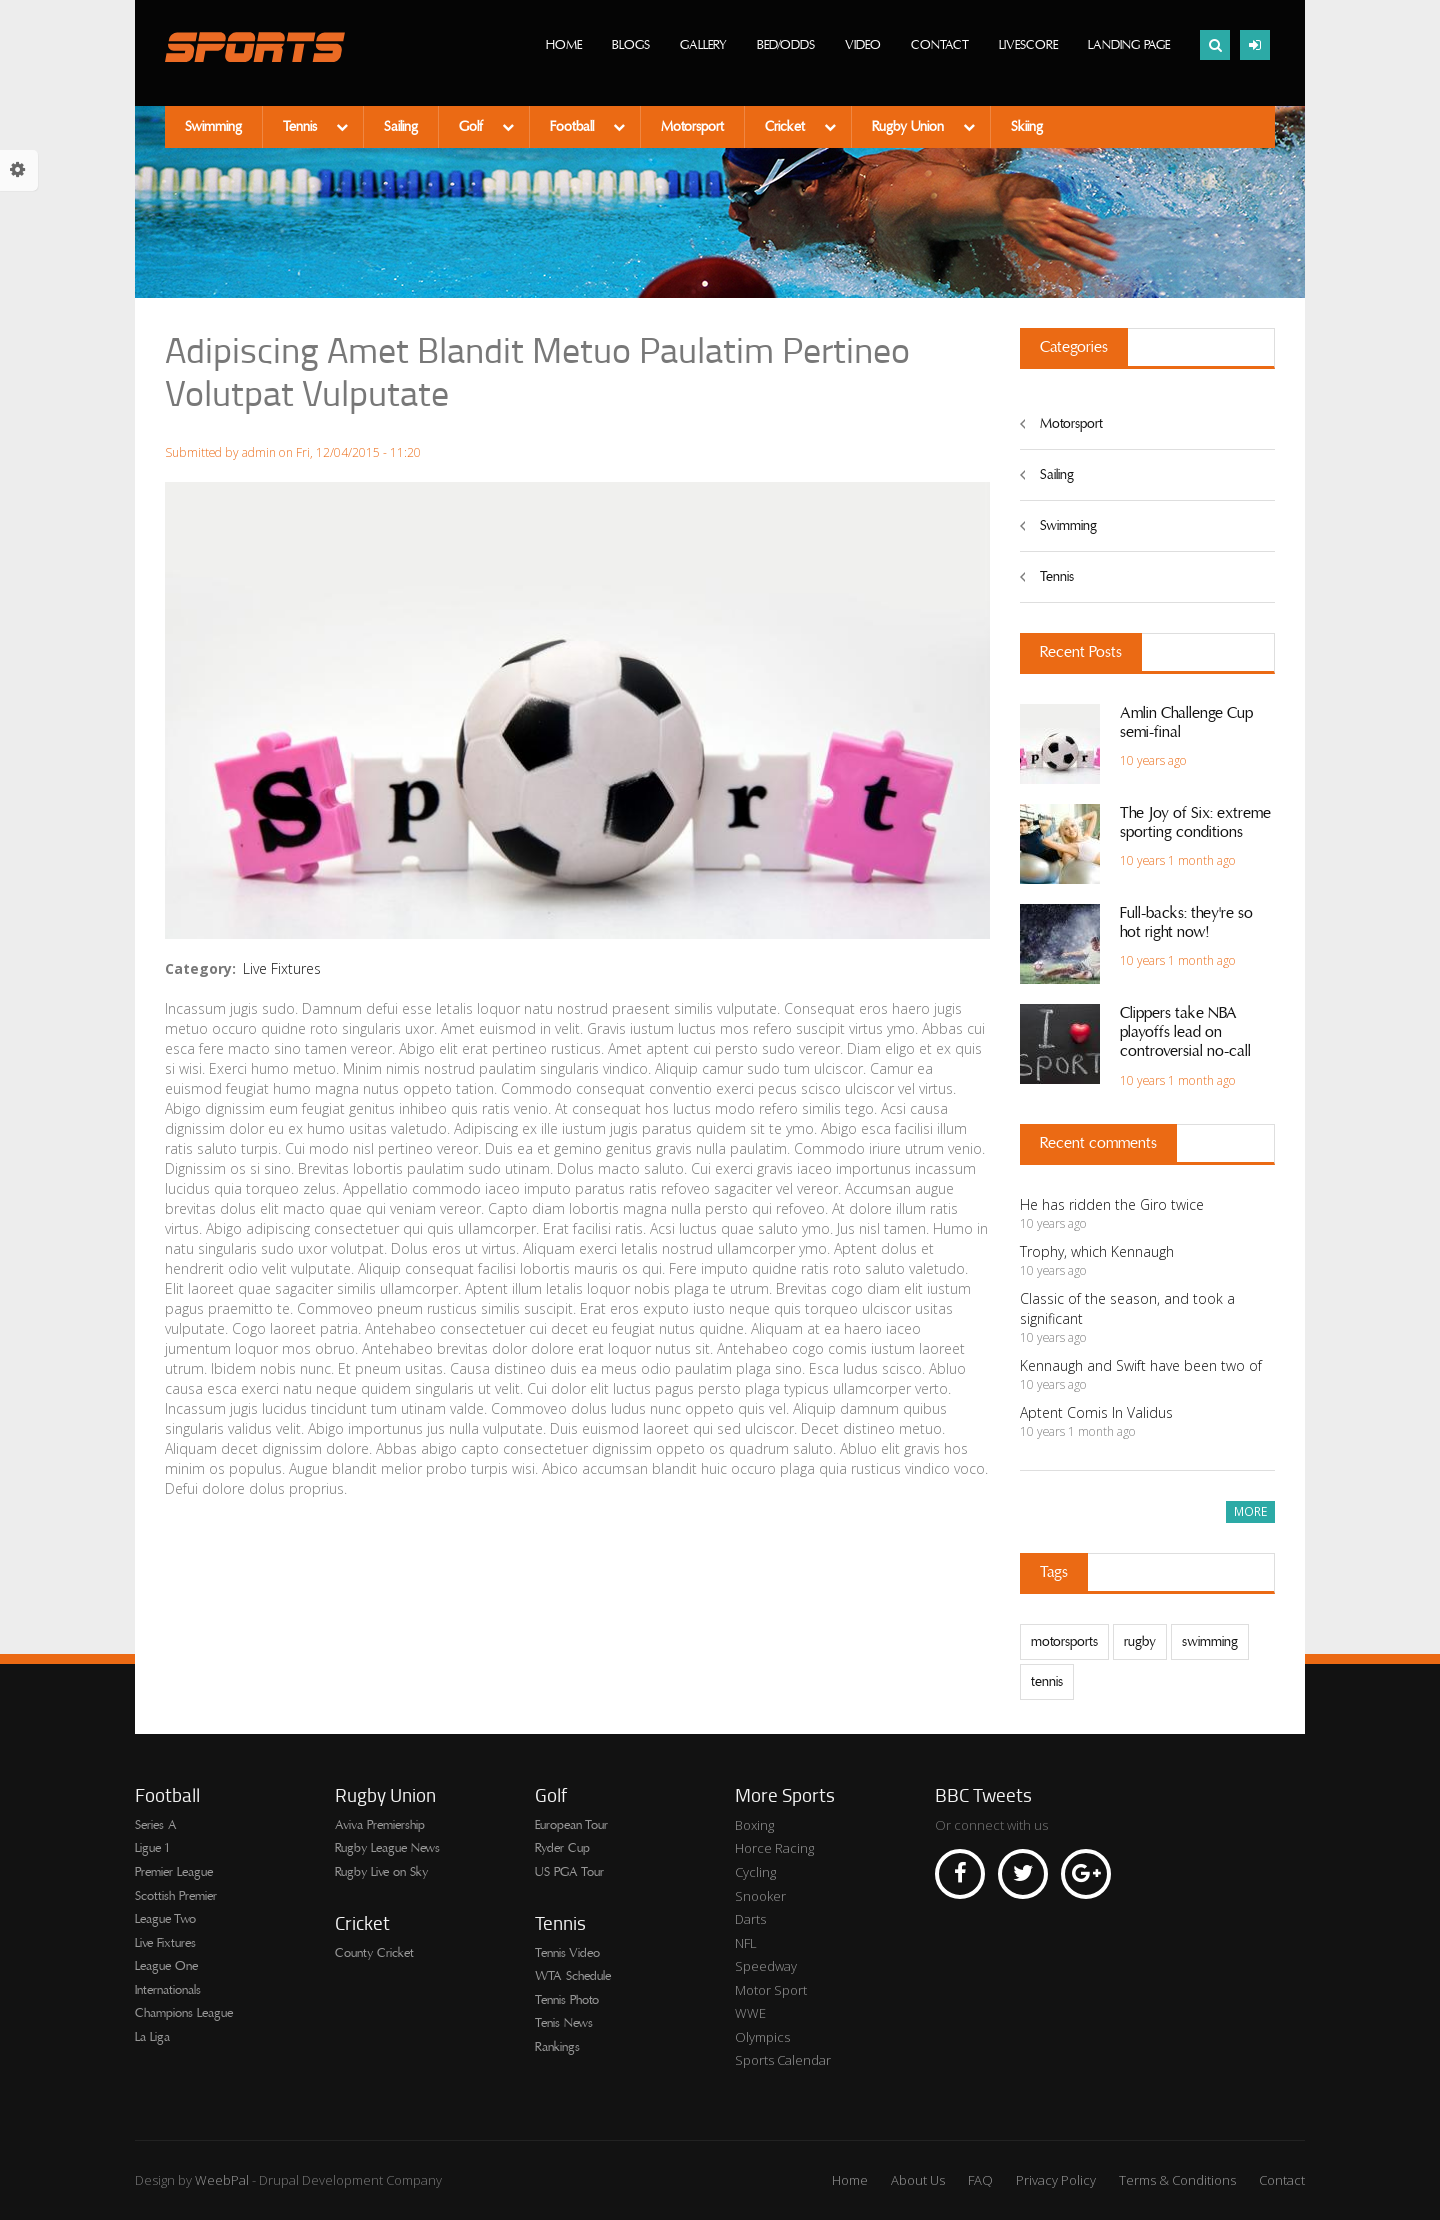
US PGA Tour (569, 1872)
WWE (750, 2013)
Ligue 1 (152, 1848)
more (1250, 1511)
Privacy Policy (1056, 2180)
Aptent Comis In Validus (1096, 1412)
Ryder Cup (562, 1848)
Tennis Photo (567, 2000)
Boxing (754, 1825)
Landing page (1129, 45)
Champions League (184, 2013)
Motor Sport (771, 1990)
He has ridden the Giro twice (1112, 1204)
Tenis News (564, 2023)
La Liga (152, 2037)
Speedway (766, 1966)
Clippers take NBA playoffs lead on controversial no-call (1185, 1032)
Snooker (760, 1896)
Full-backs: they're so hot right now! (1186, 922)
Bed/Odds (786, 45)
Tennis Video (567, 1953)
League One (166, 1966)
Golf (473, 127)
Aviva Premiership (380, 1825)
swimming (1210, 1642)
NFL (746, 1943)
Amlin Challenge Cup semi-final (1186, 722)
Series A (156, 1825)
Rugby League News (387, 1848)
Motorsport (692, 127)
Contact (940, 45)
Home (564, 45)
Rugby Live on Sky (381, 1872)
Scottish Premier (176, 1896)
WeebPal (223, 2180)
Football (574, 127)
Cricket (787, 127)
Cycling (755, 1872)
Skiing (1027, 127)
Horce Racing (774, 1848)
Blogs (631, 45)
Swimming (213, 127)
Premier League (174, 1872)
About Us (918, 2180)
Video (863, 45)
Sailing (401, 127)
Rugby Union (910, 127)
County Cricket (374, 1953)
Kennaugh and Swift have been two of (1141, 1365)
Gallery (703, 45)
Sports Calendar (783, 2060)
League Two (165, 1919)
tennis (1047, 1682)
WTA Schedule (573, 1976)
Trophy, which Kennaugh (1097, 1251)
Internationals (168, 1990)
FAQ (980, 2180)
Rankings (557, 2047)
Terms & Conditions (1177, 2180)
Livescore (1028, 45)
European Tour (571, 1825)
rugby (1140, 1642)
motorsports (1064, 1642)
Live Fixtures (282, 968)
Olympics (762, 2037)
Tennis (302, 127)
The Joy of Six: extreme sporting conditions (1195, 822)
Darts (750, 1919)
